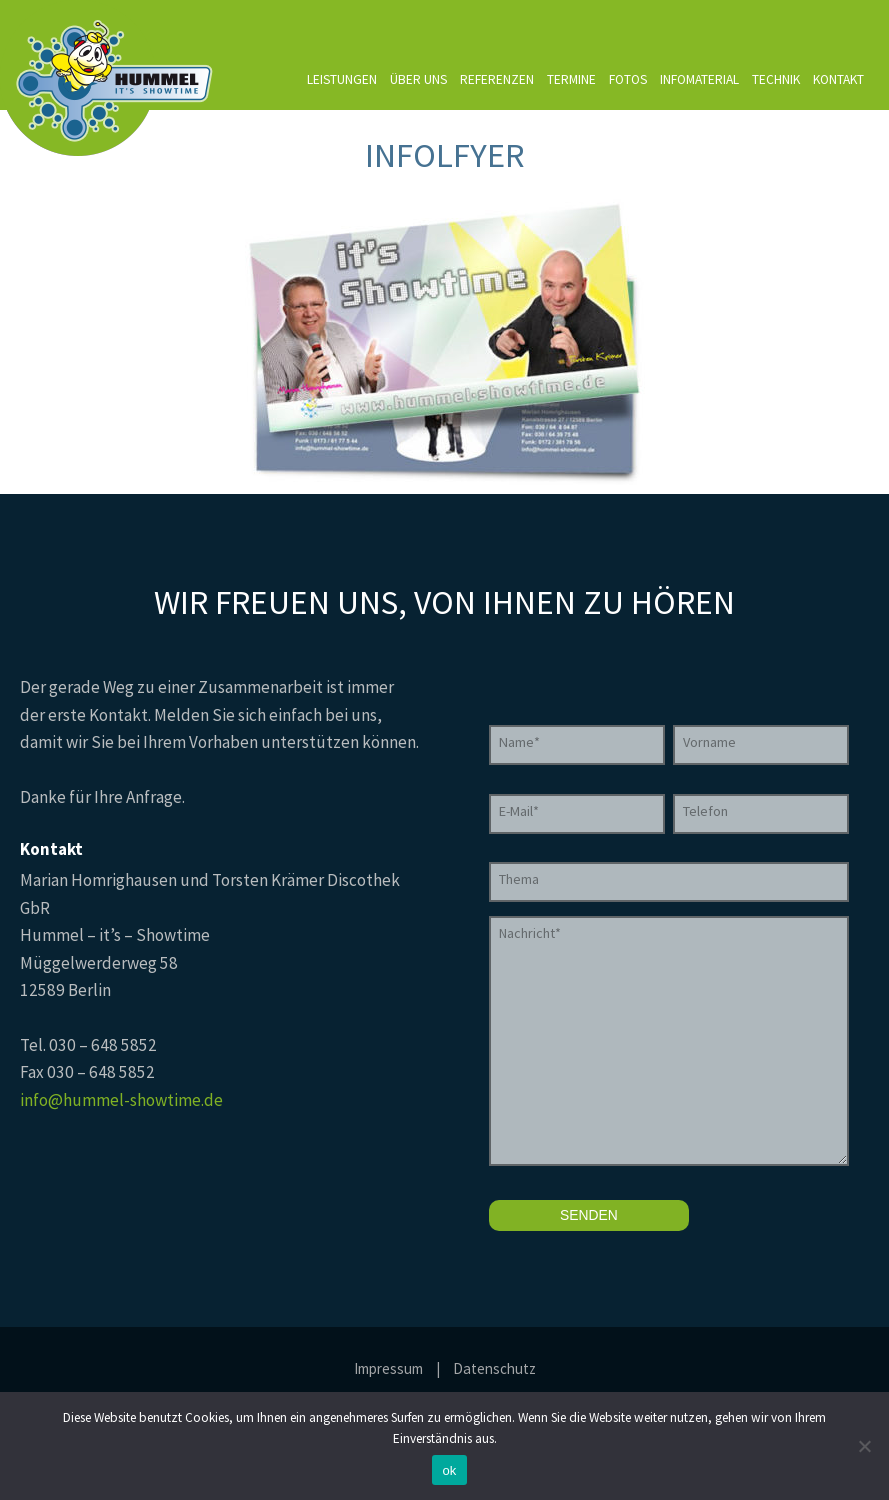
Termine (571, 79)
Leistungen (342, 79)
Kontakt (838, 79)
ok (449, 1470)
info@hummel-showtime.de (121, 1100)
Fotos (628, 79)
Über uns (418, 79)
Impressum (388, 1368)
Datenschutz (494, 1368)
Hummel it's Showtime (108, 78)
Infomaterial (699, 79)
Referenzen (497, 79)
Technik (776, 79)
